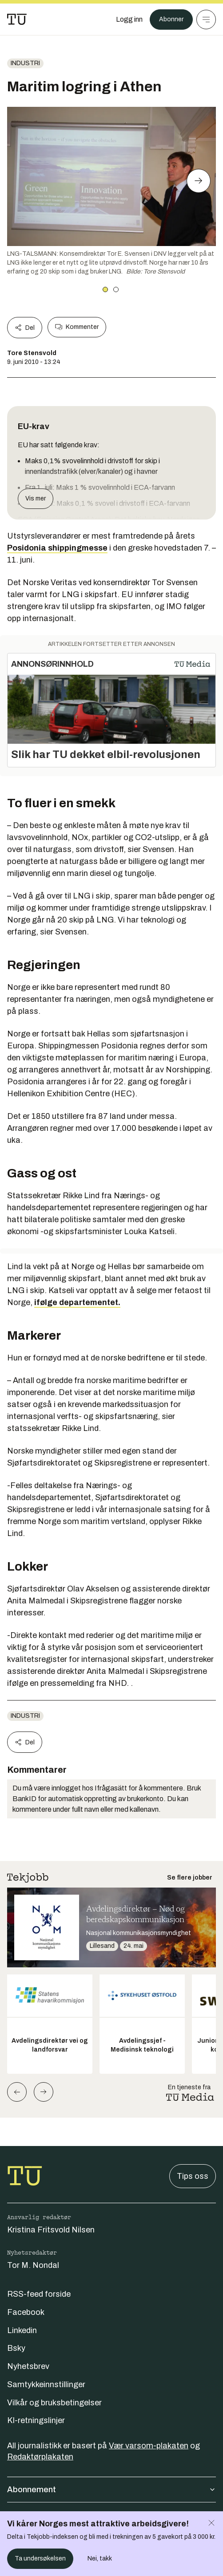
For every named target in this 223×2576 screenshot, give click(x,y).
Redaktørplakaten (40, 2456)
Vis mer (35, 498)
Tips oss (192, 2176)
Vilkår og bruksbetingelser (54, 2402)
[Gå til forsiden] (17, 19)
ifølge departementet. (77, 1302)
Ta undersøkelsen (40, 2558)
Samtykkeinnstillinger (46, 2384)
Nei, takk (100, 2558)
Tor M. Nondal (33, 2265)
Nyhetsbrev (28, 2366)
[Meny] (206, 19)
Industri (25, 63)
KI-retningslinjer (36, 2420)
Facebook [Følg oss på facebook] (25, 2312)
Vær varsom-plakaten (148, 2445)
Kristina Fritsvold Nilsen (51, 2229)
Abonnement (111, 2489)
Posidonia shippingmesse (57, 547)
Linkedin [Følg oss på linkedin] (22, 2330)
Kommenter (77, 327)
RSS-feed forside (39, 2294)
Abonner (171, 19)
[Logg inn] (129, 19)
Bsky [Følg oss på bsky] (16, 2348)
